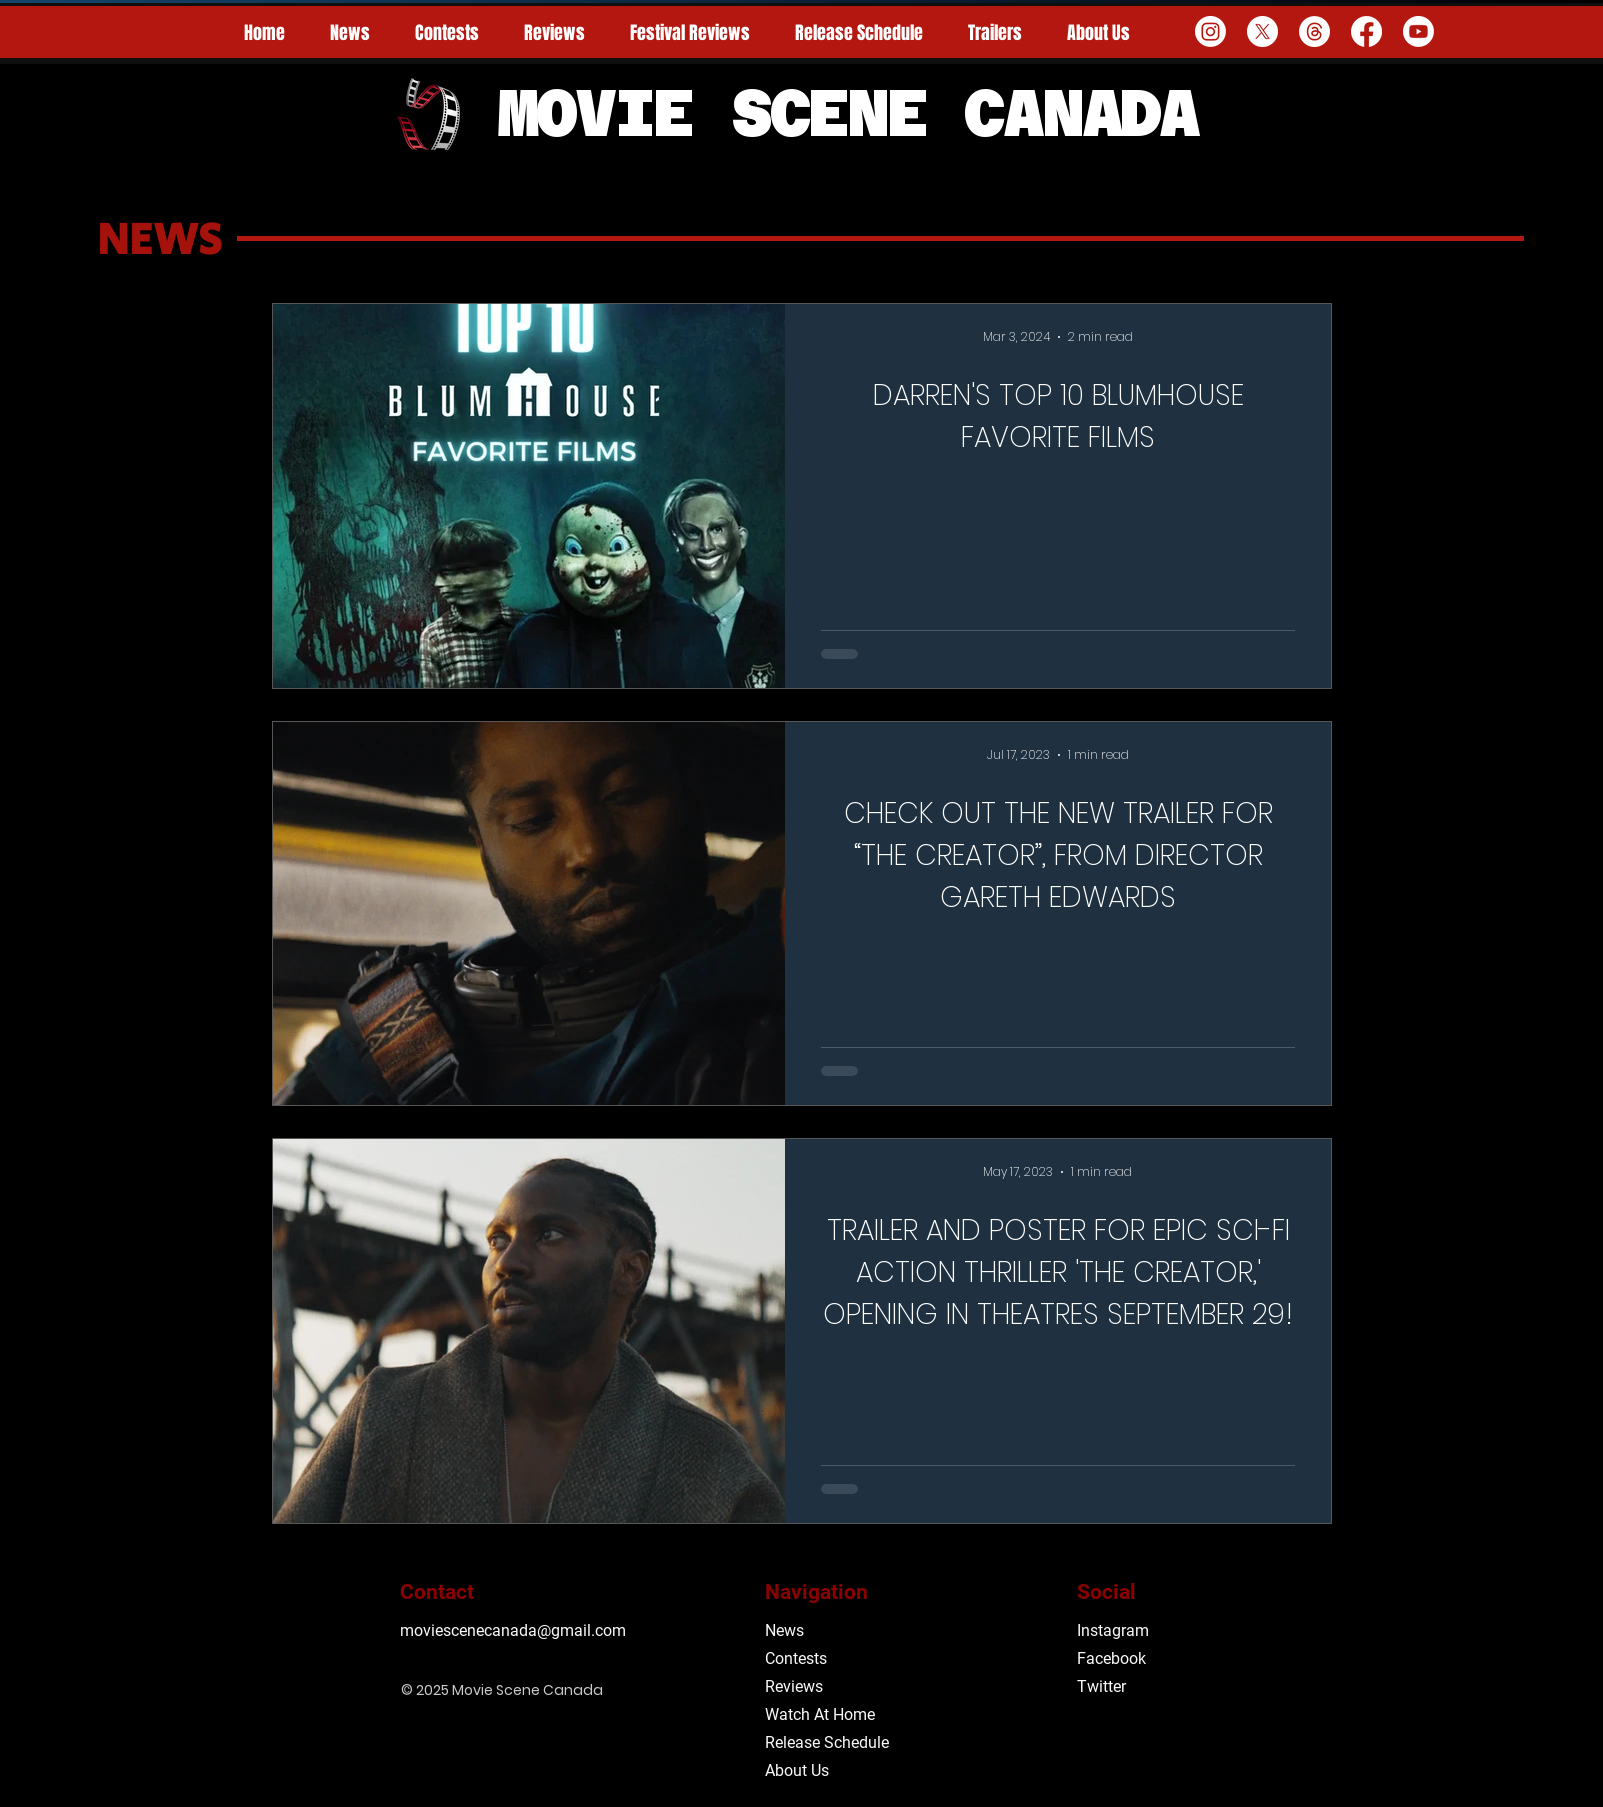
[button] (690, 33)
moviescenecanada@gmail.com (513, 1630)
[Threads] (1314, 31)
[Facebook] (1366, 31)
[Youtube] (1418, 31)
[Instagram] (1210, 31)
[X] (1262, 31)
